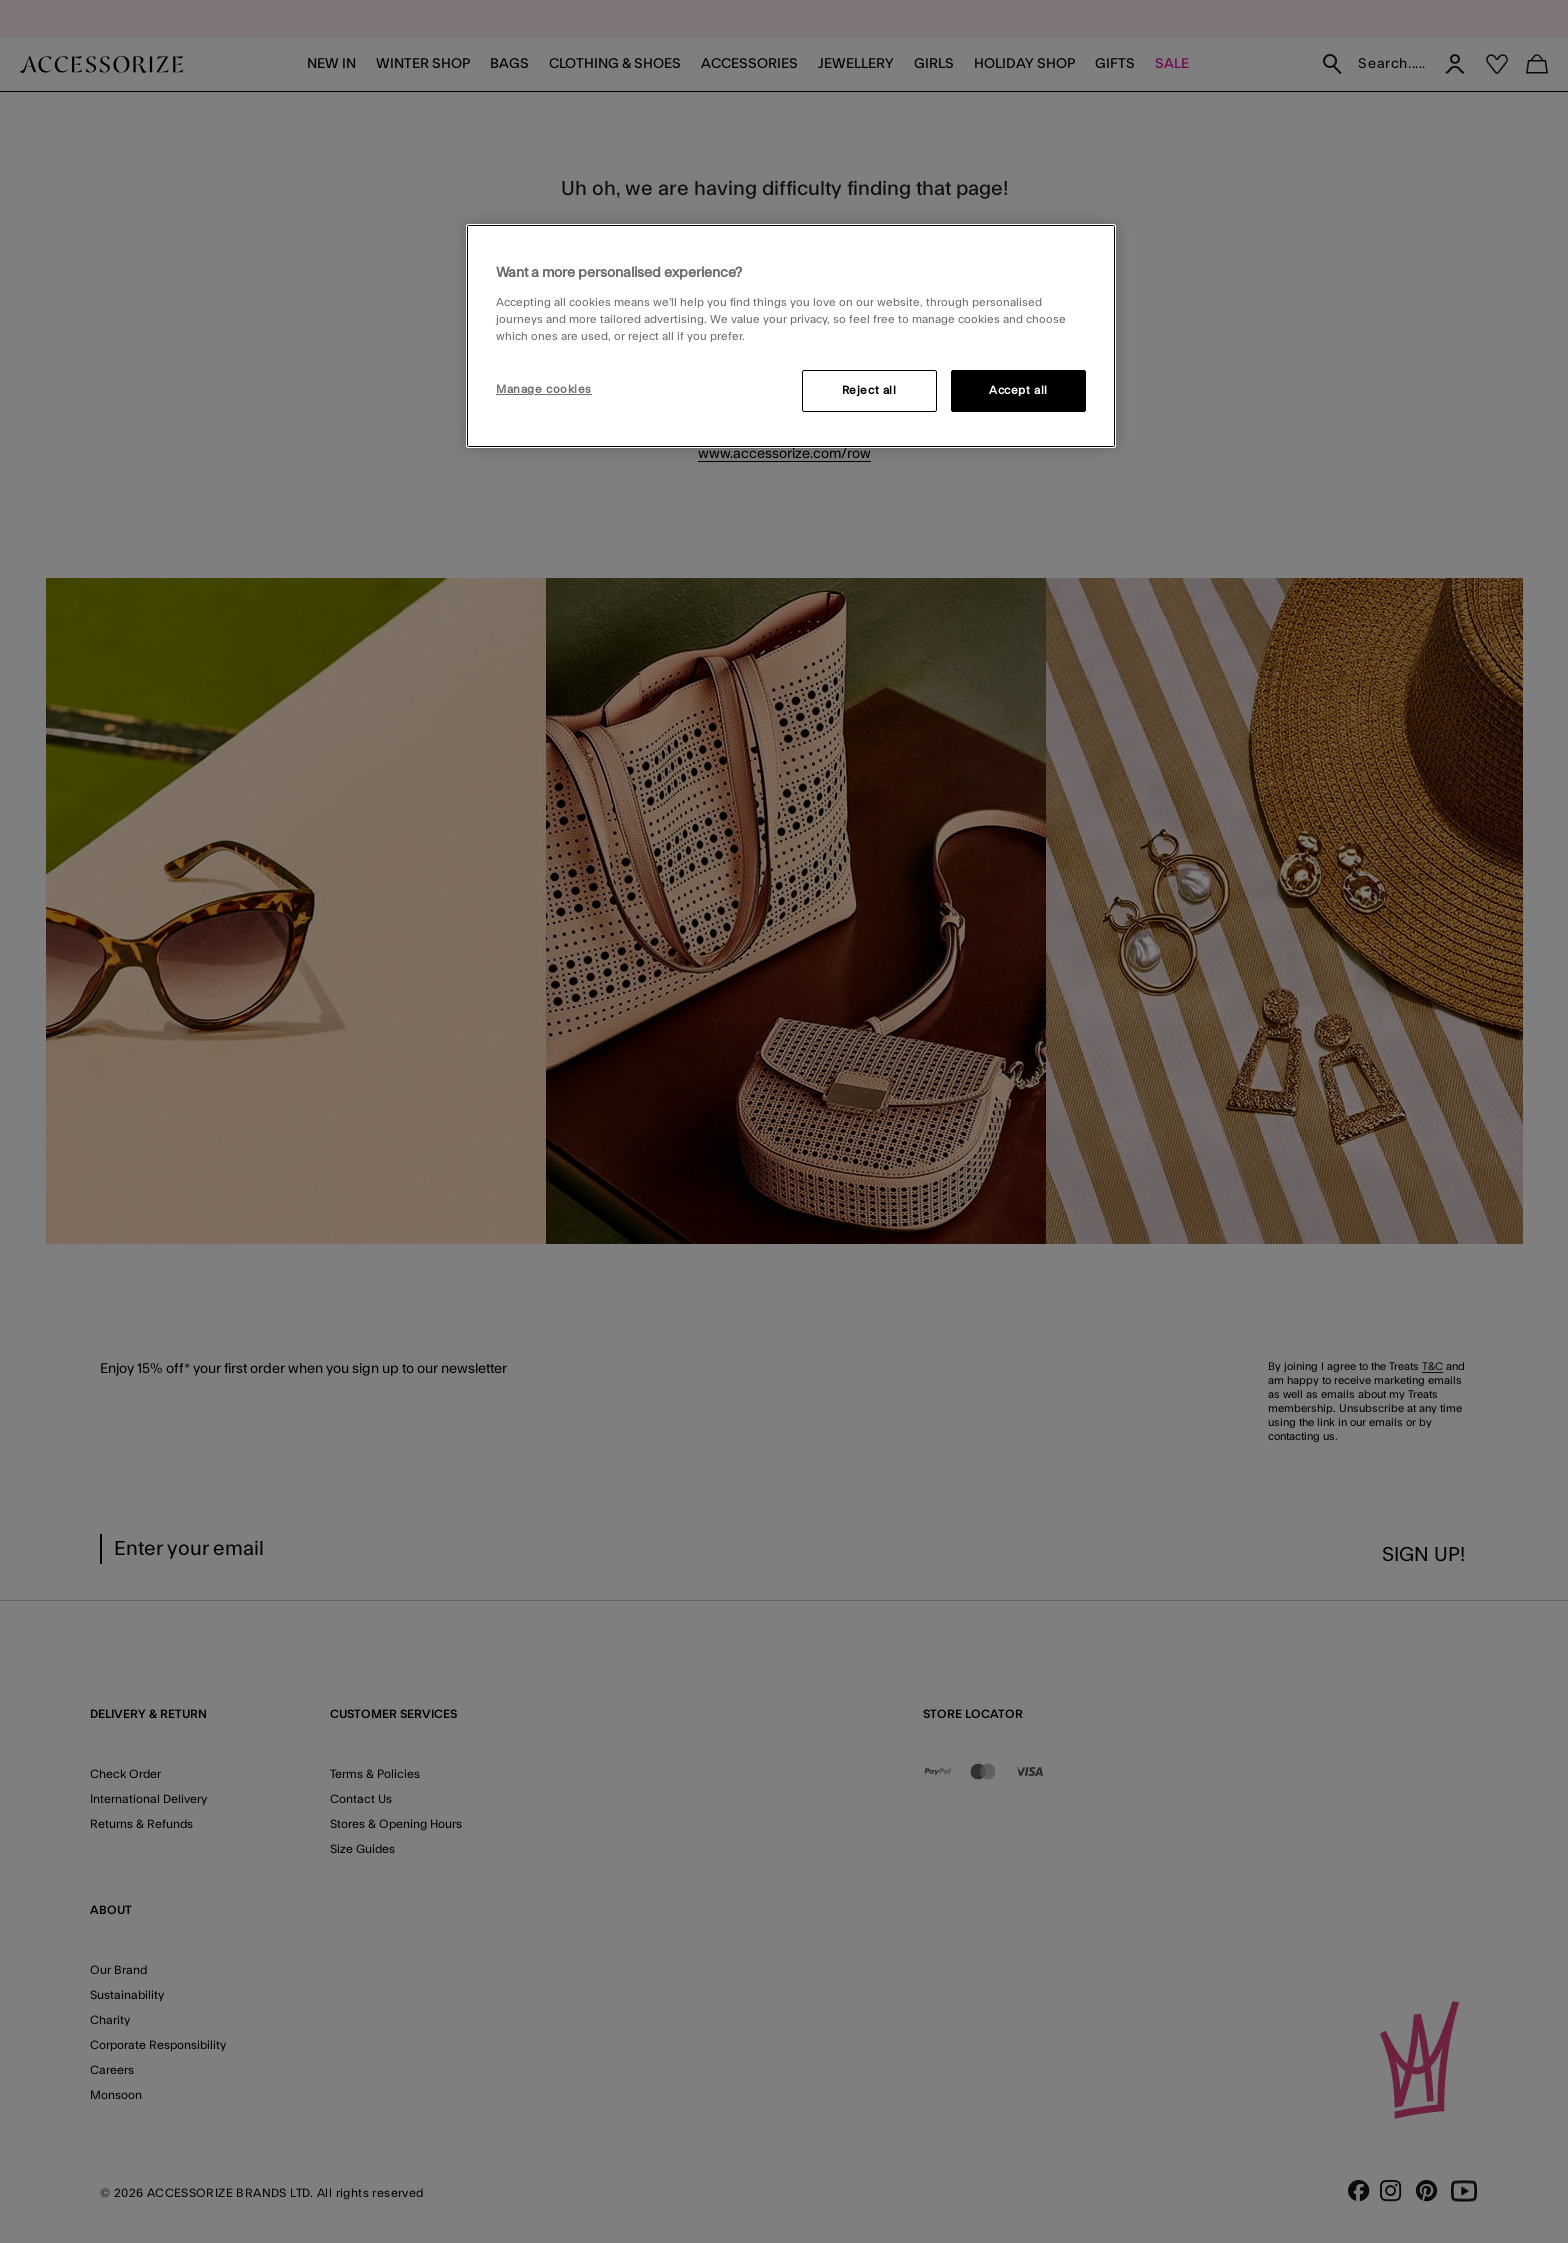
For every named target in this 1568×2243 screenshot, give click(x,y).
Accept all (1018, 390)
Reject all (869, 390)
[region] (791, 336)
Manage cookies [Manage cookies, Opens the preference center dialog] (544, 389)
